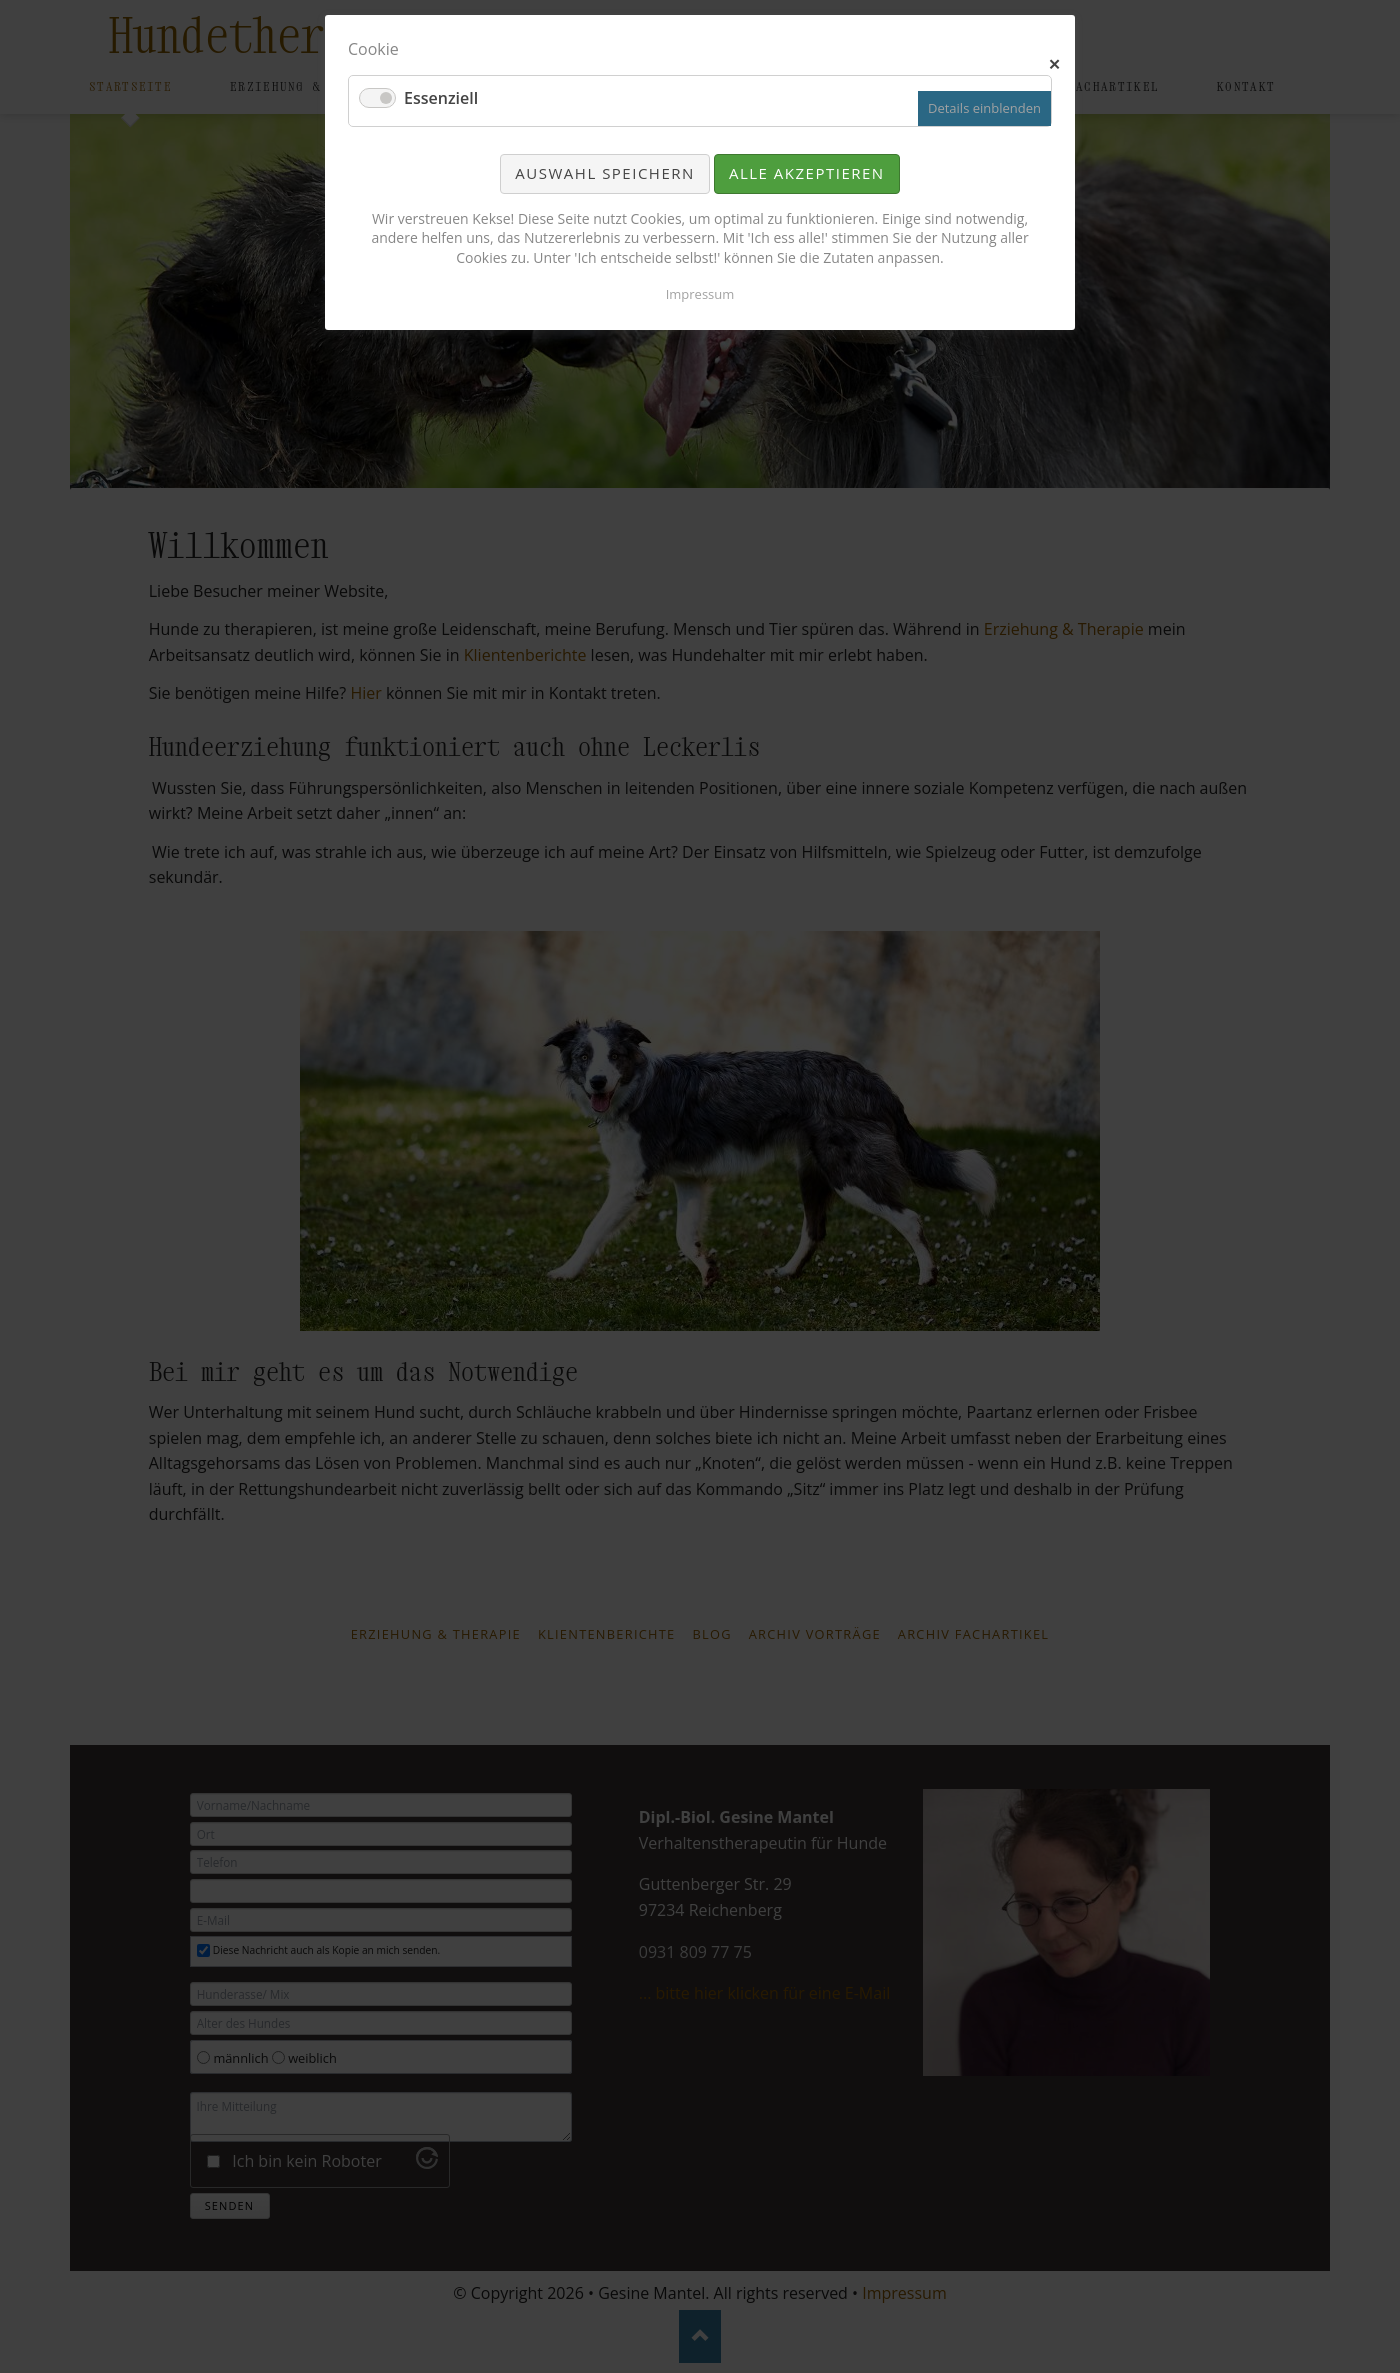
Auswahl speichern (604, 173)
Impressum (700, 294)
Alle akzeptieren (807, 173)
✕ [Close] (1055, 62)
